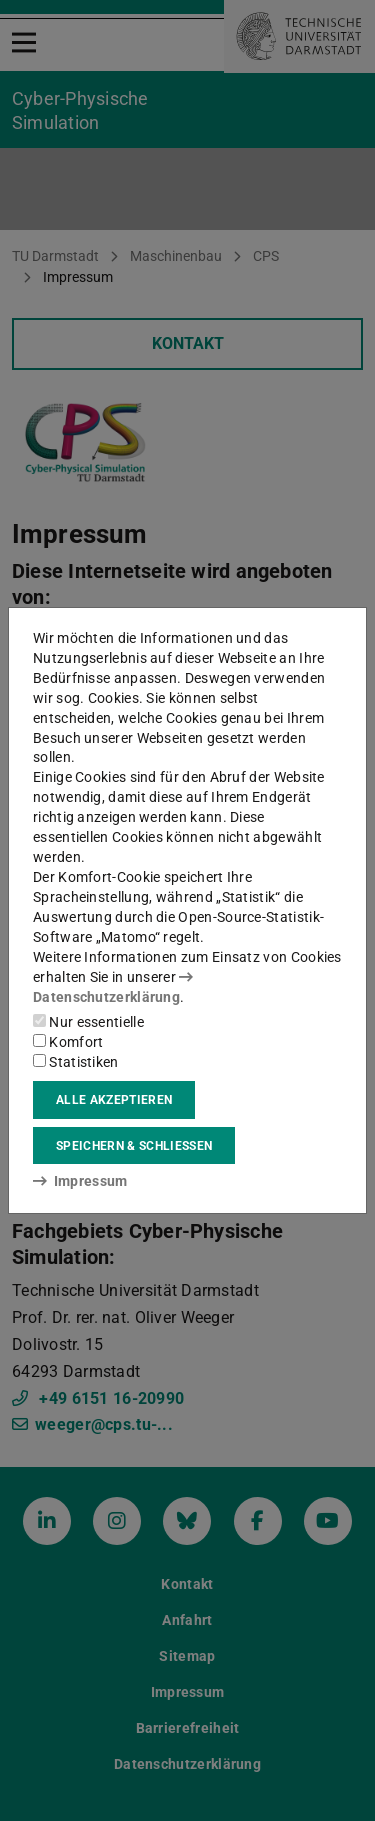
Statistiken (76, 1062)
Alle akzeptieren (114, 1100)
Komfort (68, 1042)
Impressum (80, 1181)
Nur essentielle (88, 1022)
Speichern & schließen (134, 1146)
